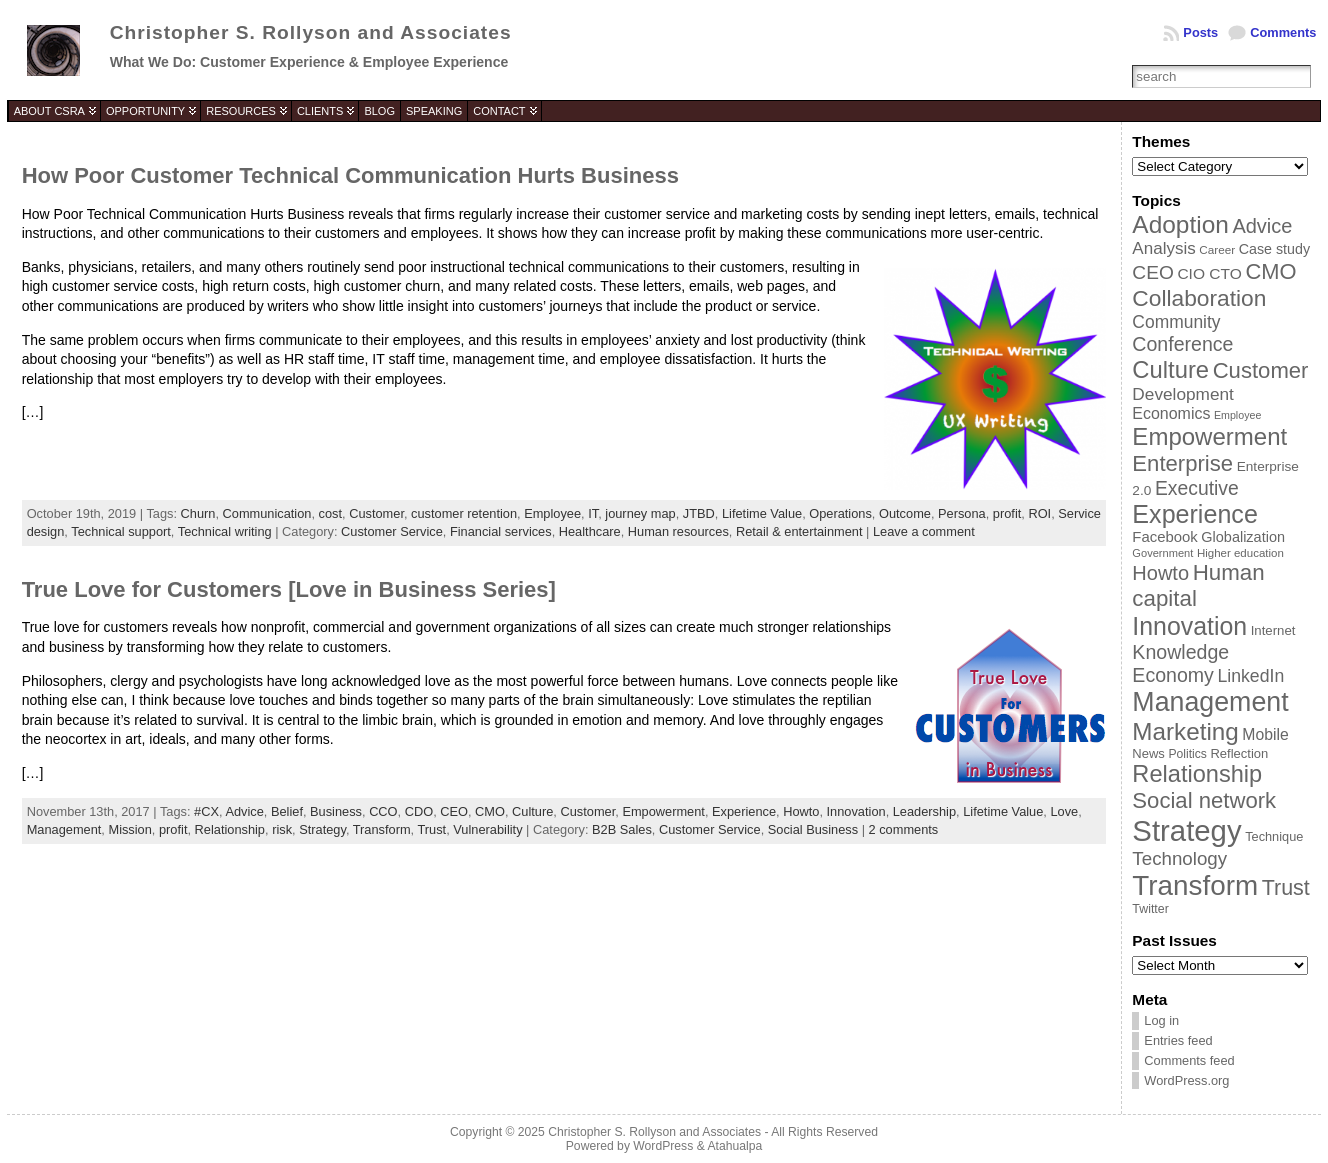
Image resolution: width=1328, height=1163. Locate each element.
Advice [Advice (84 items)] (1262, 226)
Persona (962, 513)
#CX (206, 811)
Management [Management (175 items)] (1210, 702)
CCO (383, 811)
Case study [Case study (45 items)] (1274, 249)
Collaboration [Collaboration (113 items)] (1199, 298)
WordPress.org (1186, 1080)
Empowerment (663, 811)
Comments (1283, 32)
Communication (267, 513)
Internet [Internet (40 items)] (1273, 630)
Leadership (924, 811)
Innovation (856, 811)
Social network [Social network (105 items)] (1204, 800)
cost (330, 513)
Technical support (121, 531)
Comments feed (1189, 1060)
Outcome (905, 513)
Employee (552, 513)
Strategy (322, 829)
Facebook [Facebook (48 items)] (1164, 537)
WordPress (663, 1146)
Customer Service (392, 531)
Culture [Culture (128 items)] (1170, 369)
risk (282, 829)
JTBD (699, 513)
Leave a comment (924, 531)
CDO (419, 811)
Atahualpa (734, 1146)
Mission (129, 829)
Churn (198, 513)
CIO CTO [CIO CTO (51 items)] (1209, 273)
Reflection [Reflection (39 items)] (1239, 753)
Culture (532, 811)
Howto (801, 811)
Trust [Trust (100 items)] (1286, 888)
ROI (1039, 513)
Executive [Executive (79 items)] (1197, 488)
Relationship (230, 829)
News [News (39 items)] (1148, 753)
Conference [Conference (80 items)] (1182, 344)
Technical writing (225, 531)
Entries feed (1178, 1040)
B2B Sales (622, 829)
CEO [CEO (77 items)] (1152, 272)
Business (336, 811)
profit (1007, 513)
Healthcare (590, 531)
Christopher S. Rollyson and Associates (311, 32)
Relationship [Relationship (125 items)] (1197, 774)
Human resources (678, 531)
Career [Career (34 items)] (1217, 249)
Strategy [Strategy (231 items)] (1186, 830)
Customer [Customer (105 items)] (1261, 370)
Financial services (501, 531)
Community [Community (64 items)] (1176, 322)
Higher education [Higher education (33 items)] (1240, 553)
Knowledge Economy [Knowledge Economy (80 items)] (1180, 663)
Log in (1161, 1020)
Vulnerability (487, 829)
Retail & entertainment (799, 531)
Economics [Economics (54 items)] (1171, 413)
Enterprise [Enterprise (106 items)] (1182, 463)
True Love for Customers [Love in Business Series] (289, 589)
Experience (744, 811)
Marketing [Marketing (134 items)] (1185, 731)
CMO (490, 811)
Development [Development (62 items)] (1183, 394)
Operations (840, 513)
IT (593, 513)
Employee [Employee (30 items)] (1237, 415)
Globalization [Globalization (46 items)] (1243, 537)
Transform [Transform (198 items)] (1195, 885)
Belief (287, 811)
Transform (382, 829)
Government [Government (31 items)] (1162, 553)
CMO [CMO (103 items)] (1270, 271)
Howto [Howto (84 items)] (1160, 573)
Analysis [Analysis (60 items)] (1163, 248)
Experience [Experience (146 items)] (1194, 514)
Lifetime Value (762, 513)
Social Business (813, 829)
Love (1064, 811)
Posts (1200, 32)
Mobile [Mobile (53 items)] (1265, 734)
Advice (244, 811)
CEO (454, 811)
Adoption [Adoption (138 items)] (1180, 224)
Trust (432, 829)
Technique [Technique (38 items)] (1274, 836)
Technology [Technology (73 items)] (1179, 858)
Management (64, 829)
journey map (640, 513)
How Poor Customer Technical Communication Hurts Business (350, 175)
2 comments (904, 829)
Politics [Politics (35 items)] (1187, 754)
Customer (376, 513)
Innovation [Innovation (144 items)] (1189, 626)
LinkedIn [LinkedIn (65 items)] (1250, 676)
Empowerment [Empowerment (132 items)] (1209, 436)
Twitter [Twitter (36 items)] (1150, 909)
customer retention (464, 513)
